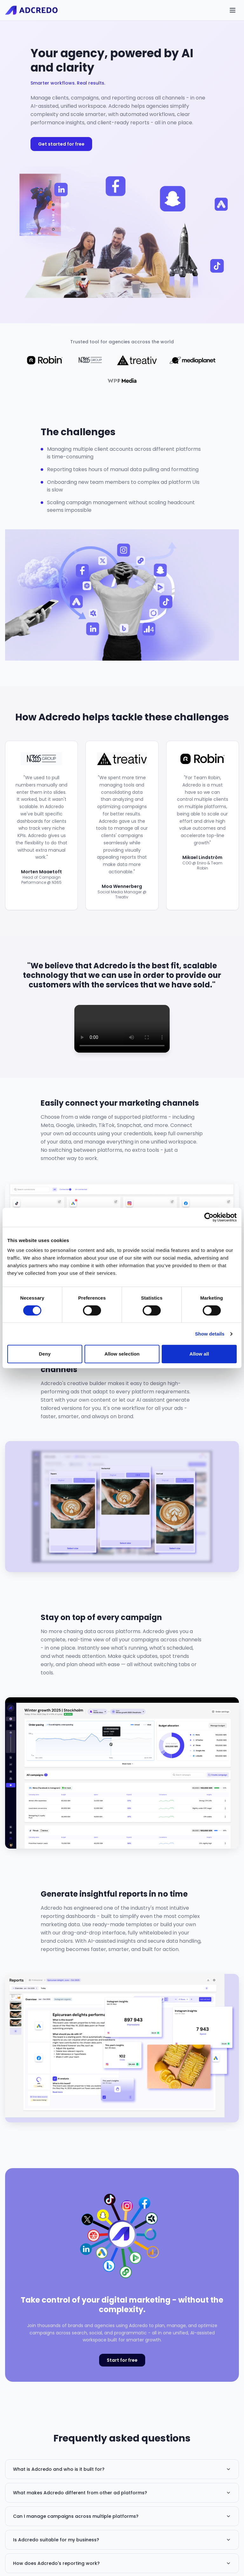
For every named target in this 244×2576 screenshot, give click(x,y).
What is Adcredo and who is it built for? (122, 2469)
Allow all (199, 1354)
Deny (45, 1354)
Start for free (122, 2360)
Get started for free (61, 144)
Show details (210, 1333)
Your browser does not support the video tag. (122, 1029)
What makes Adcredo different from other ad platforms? (122, 2493)
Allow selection (122, 1354)
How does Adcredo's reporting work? (122, 2563)
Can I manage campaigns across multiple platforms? (122, 2516)
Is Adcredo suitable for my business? (122, 2540)
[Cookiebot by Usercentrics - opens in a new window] (209, 1217)
